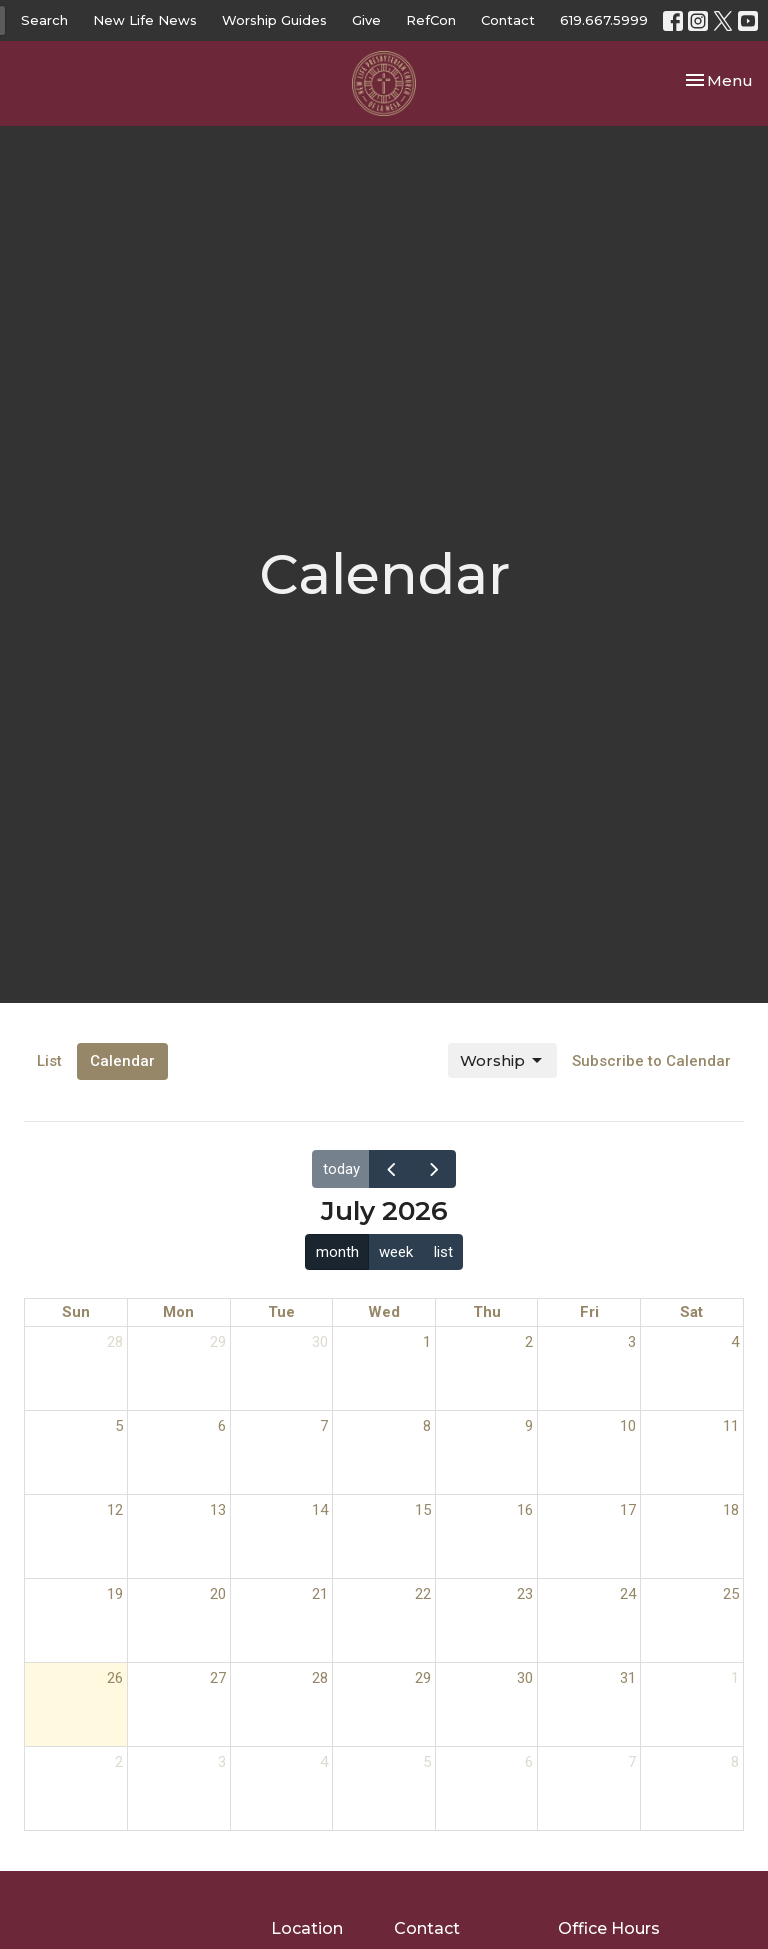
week (396, 1252)
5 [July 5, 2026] (119, 1426)
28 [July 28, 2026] (320, 1678)
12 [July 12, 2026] (115, 1510)
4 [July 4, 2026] (735, 1342)
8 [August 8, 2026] (735, 1762)
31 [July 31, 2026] (628, 1678)
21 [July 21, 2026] (320, 1594)
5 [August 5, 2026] (427, 1762)
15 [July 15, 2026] (423, 1510)
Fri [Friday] (589, 1312)
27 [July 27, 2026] (218, 1678)
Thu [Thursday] (487, 1312)
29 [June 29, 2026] (218, 1342)
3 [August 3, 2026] (222, 1762)
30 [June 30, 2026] (320, 1342)
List (49, 1061)
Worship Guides (274, 20)
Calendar (122, 1061)
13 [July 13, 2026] (218, 1510)
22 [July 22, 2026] (423, 1594)
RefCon (431, 20)
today (341, 1169)
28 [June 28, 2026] (115, 1342)
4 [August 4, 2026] (324, 1762)
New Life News (145, 20)
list (443, 1252)
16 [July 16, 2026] (525, 1510)
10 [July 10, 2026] (628, 1426)
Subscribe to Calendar (651, 1061)
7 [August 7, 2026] (632, 1762)
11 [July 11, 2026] (731, 1426)
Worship (502, 1061)
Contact (508, 20)
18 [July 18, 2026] (731, 1510)
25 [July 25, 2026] (731, 1594)
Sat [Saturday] (691, 1312)
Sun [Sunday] (76, 1312)
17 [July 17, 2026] (628, 1510)
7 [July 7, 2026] (324, 1426)
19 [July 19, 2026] (115, 1594)
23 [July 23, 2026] (525, 1594)
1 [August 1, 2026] (735, 1678)
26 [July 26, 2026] (115, 1678)
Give (366, 20)
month (337, 1252)
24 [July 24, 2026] (628, 1594)
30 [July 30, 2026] (525, 1678)
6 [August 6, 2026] (529, 1762)
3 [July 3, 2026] (632, 1342)
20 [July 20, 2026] (218, 1594)
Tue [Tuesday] (281, 1312)
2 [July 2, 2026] (529, 1342)
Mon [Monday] (178, 1312)
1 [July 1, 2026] (427, 1342)
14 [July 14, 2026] (320, 1510)
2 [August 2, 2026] (119, 1762)
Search (44, 20)
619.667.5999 (604, 20)
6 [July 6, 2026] (222, 1426)
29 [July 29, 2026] (423, 1678)
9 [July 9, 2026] (529, 1426)
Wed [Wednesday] (384, 1312)
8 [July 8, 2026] (427, 1426)
